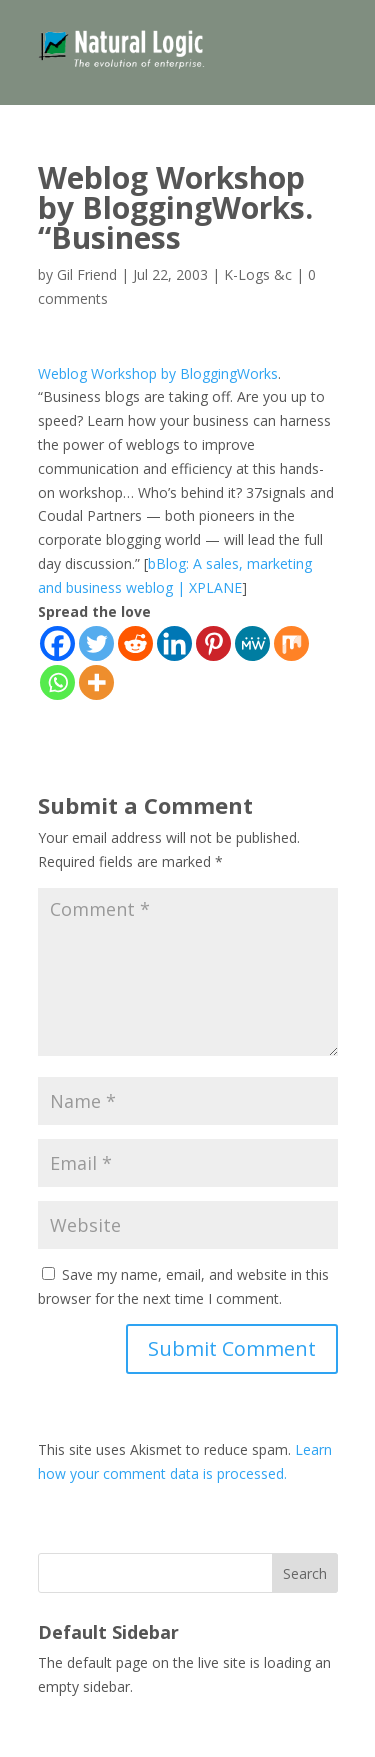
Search (305, 1573)
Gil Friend (87, 274)
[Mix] (291, 643)
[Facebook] (57, 643)
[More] (96, 682)
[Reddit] (135, 643)
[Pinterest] (213, 643)
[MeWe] (252, 643)
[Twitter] (96, 643)
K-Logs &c (258, 274)
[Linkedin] (174, 643)
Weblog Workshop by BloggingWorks (158, 373)
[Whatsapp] (57, 682)
